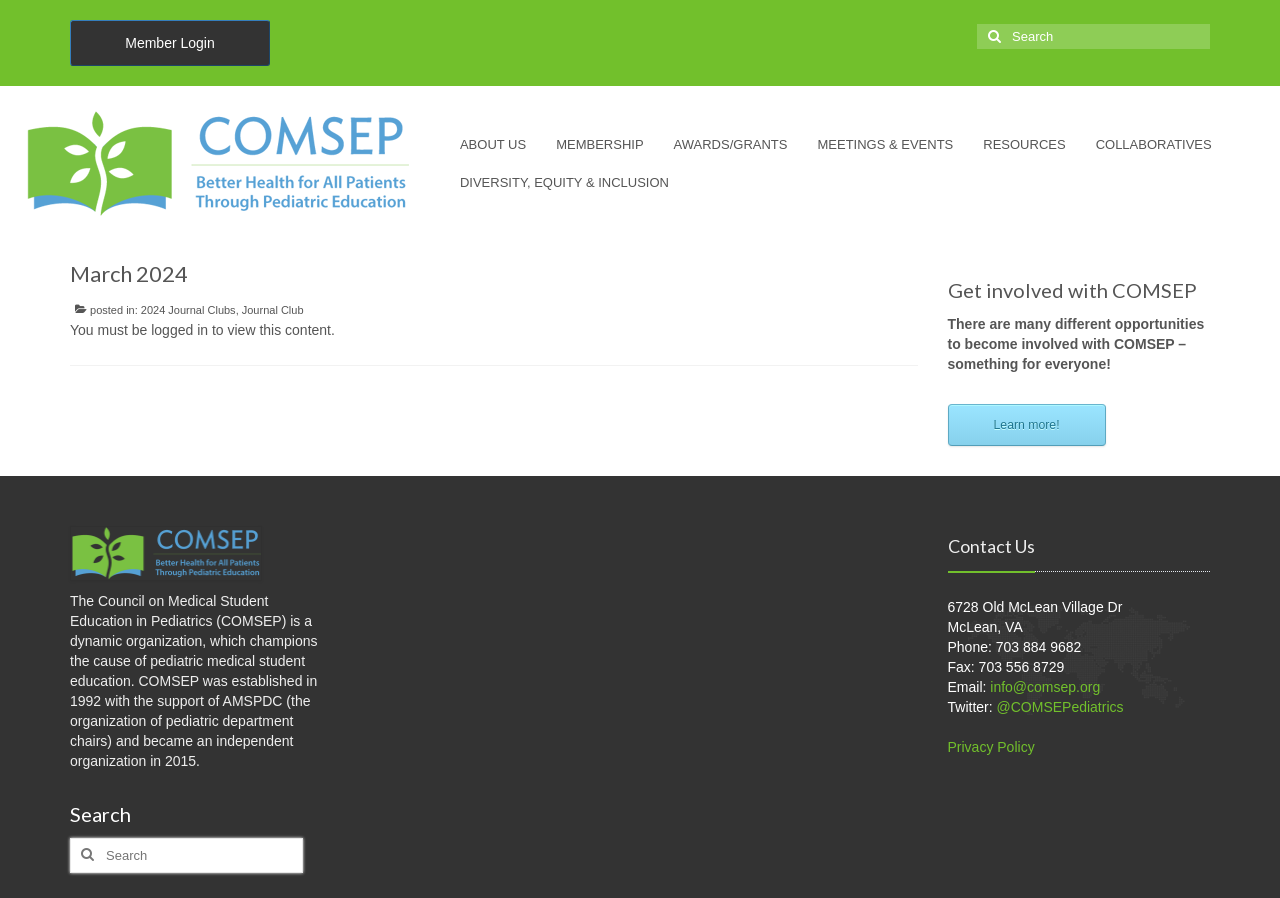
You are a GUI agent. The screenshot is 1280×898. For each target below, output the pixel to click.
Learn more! (1027, 425)
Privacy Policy (991, 747)
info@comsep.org (1045, 687)
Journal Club (273, 310)
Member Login (170, 43)
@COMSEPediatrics (1060, 707)
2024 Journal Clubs (188, 310)
